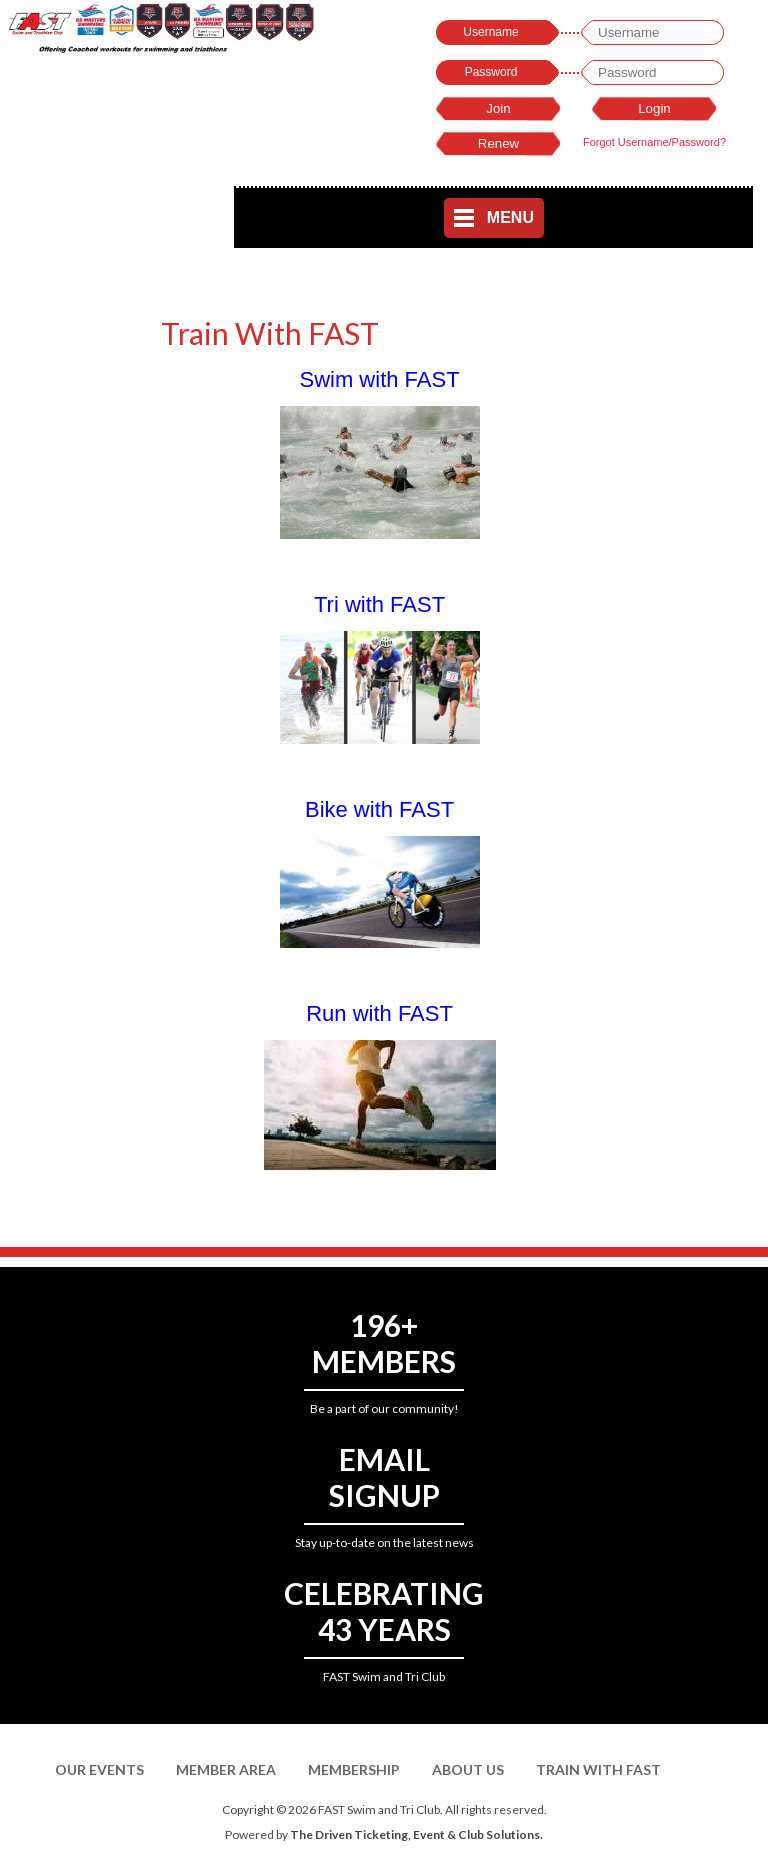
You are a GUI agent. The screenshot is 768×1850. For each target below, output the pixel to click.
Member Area (226, 1769)
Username (490, 32)
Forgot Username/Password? (654, 142)
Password (491, 72)
